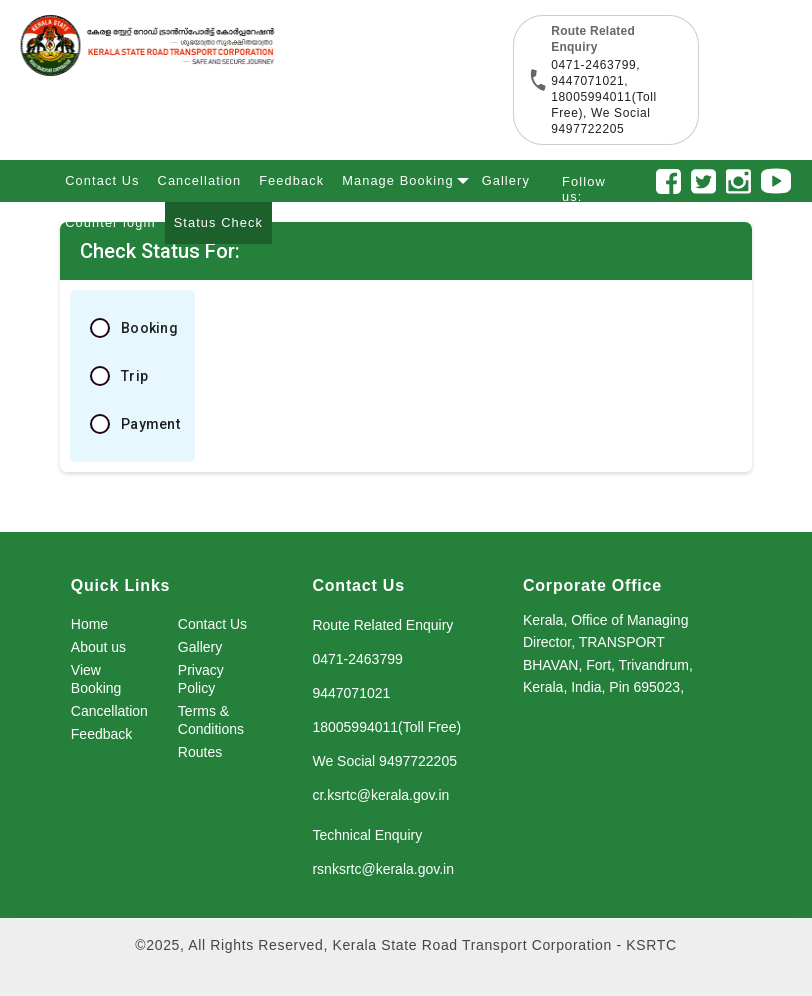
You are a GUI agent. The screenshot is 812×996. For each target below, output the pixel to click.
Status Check (218, 222)
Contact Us (102, 180)
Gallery (506, 180)
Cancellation (200, 180)
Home (89, 624)
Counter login (110, 222)
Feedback (291, 180)
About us (98, 647)
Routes (200, 752)
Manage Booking (402, 178)
